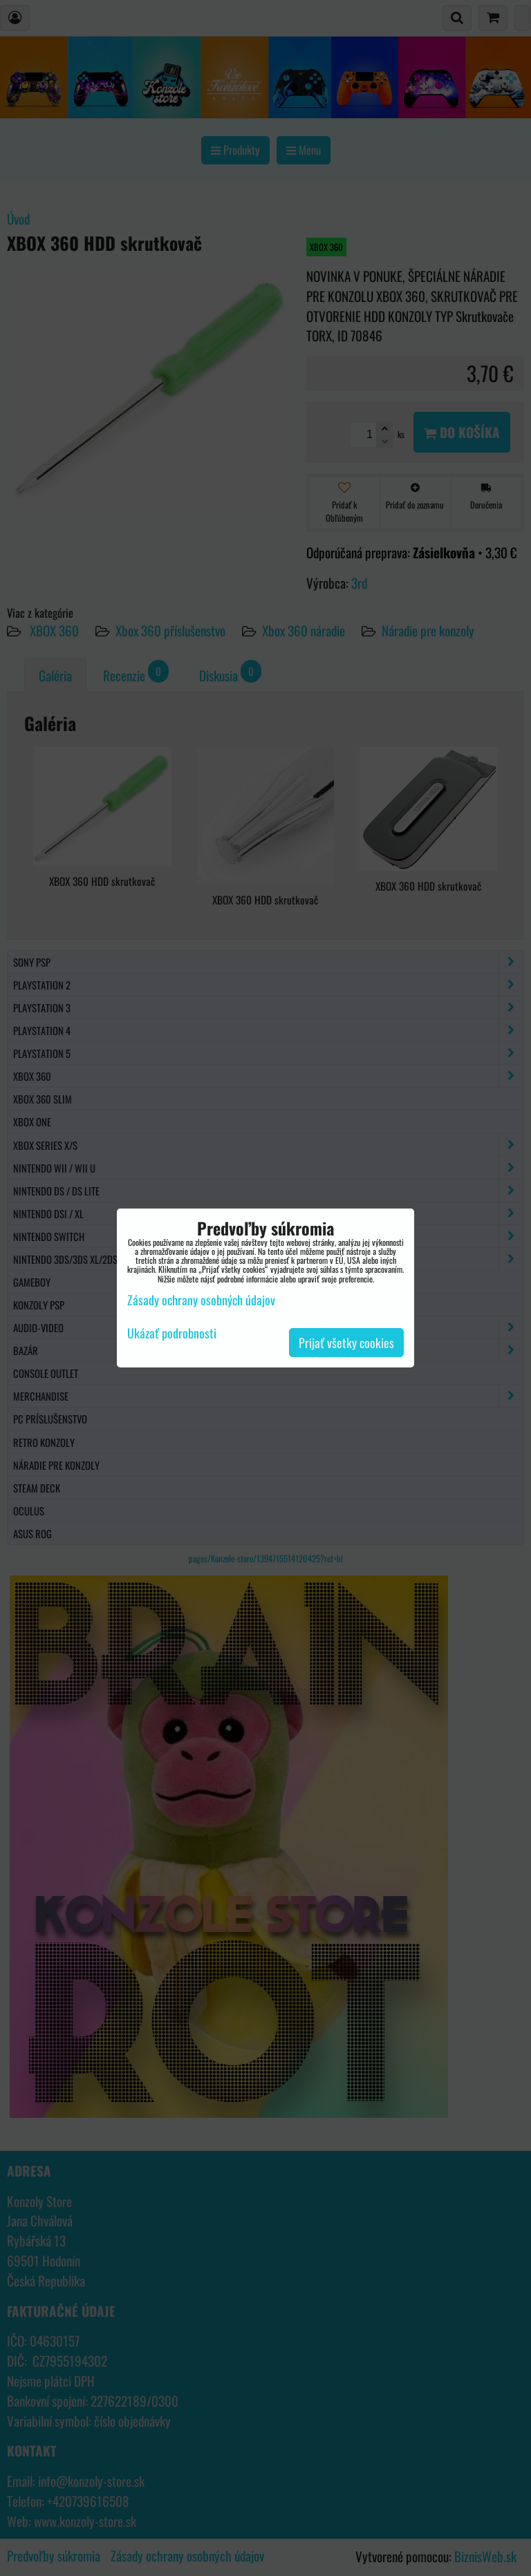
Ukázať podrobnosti (171, 1334)
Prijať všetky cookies (346, 1343)
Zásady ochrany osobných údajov (201, 1300)
